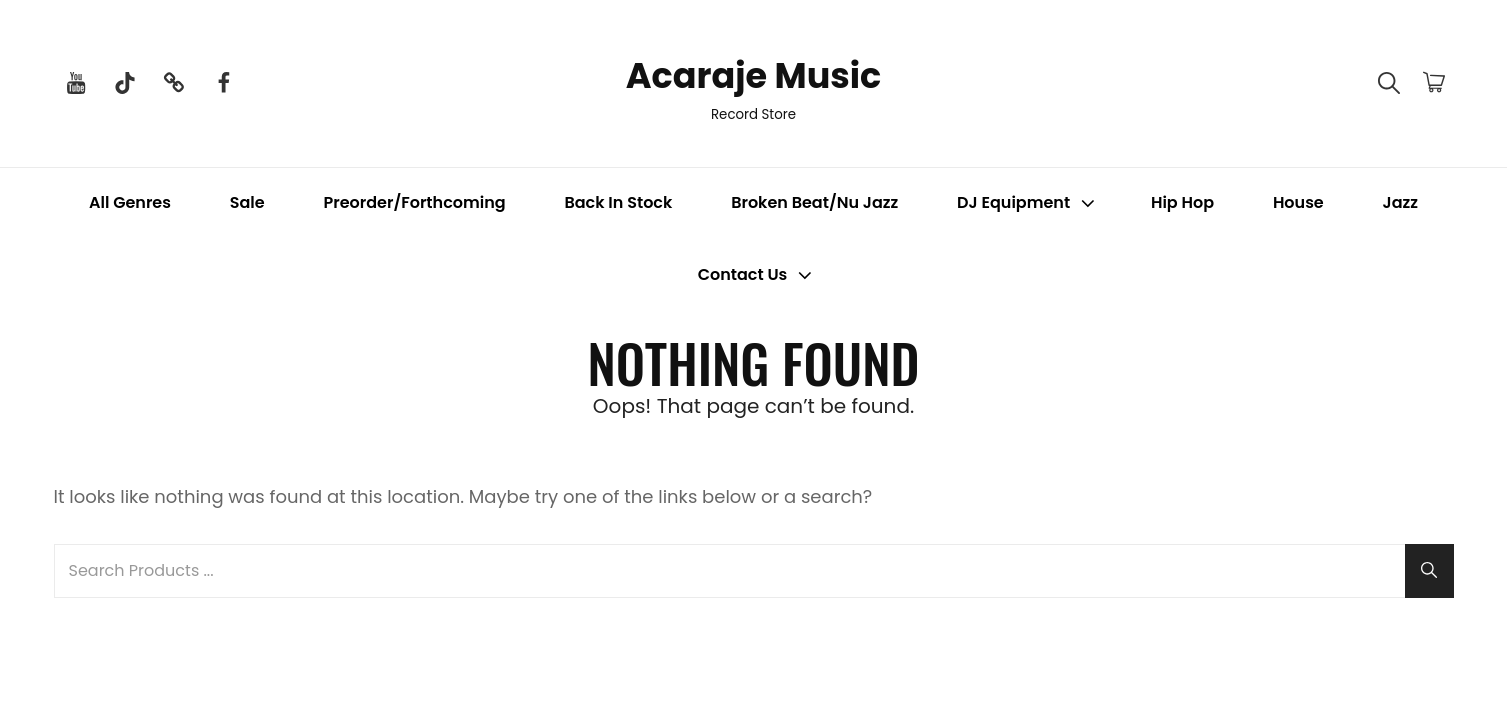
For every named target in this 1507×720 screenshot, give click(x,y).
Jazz (1400, 203)
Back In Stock (618, 203)
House (1298, 203)
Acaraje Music (753, 73)
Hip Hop (1182, 203)
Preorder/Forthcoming (415, 203)
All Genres (130, 203)
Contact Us (757, 275)
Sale (247, 203)
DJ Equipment (1028, 203)
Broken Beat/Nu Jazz (814, 203)
